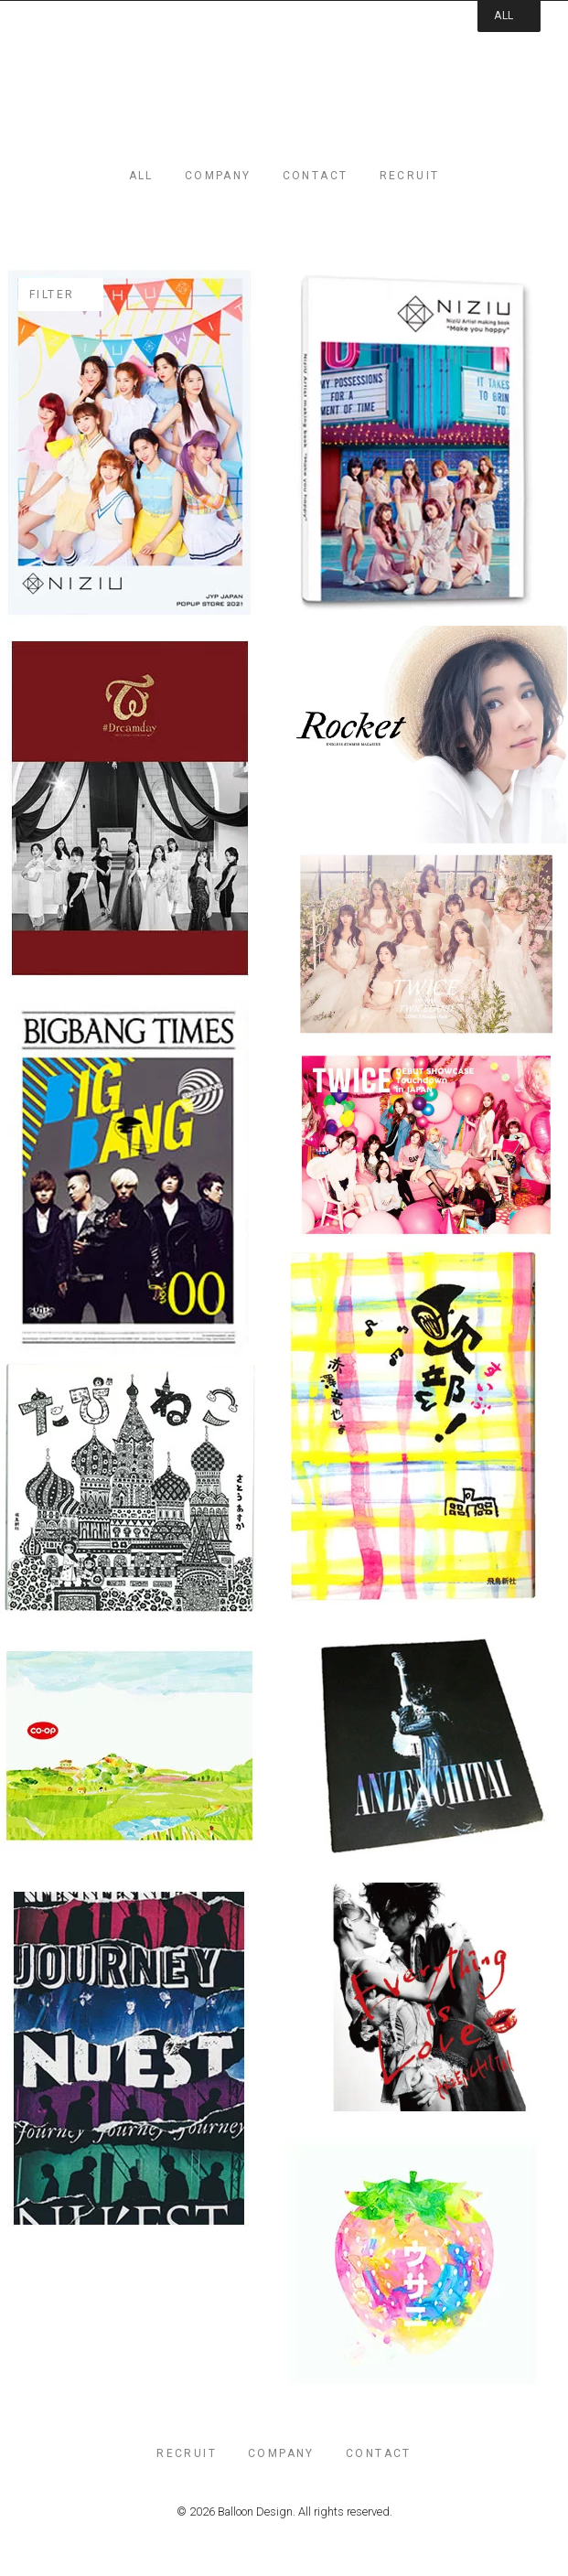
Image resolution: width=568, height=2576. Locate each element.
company (218, 175)
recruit (410, 175)
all (141, 175)
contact (315, 175)
